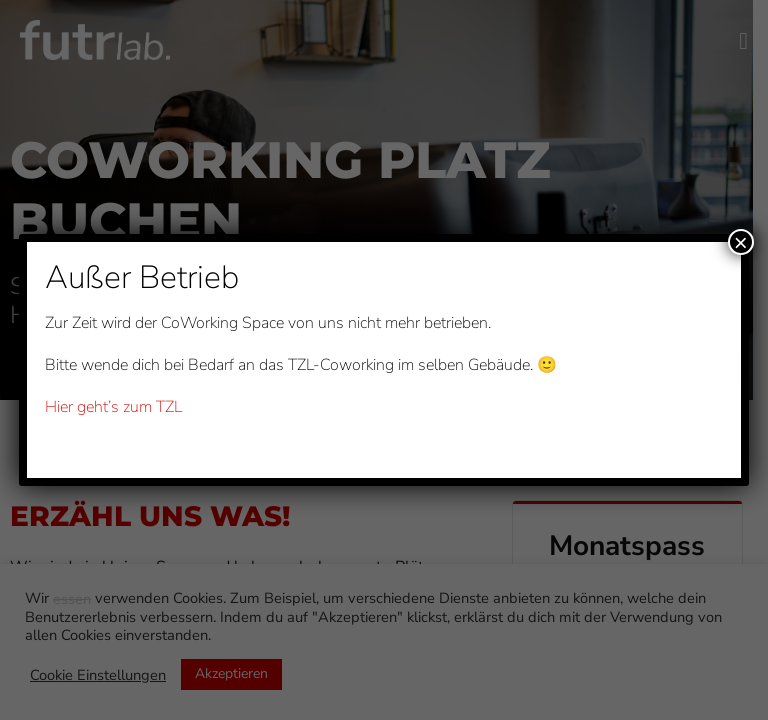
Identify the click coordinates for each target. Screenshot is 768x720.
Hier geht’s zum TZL (113, 407)
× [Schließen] (741, 242)
